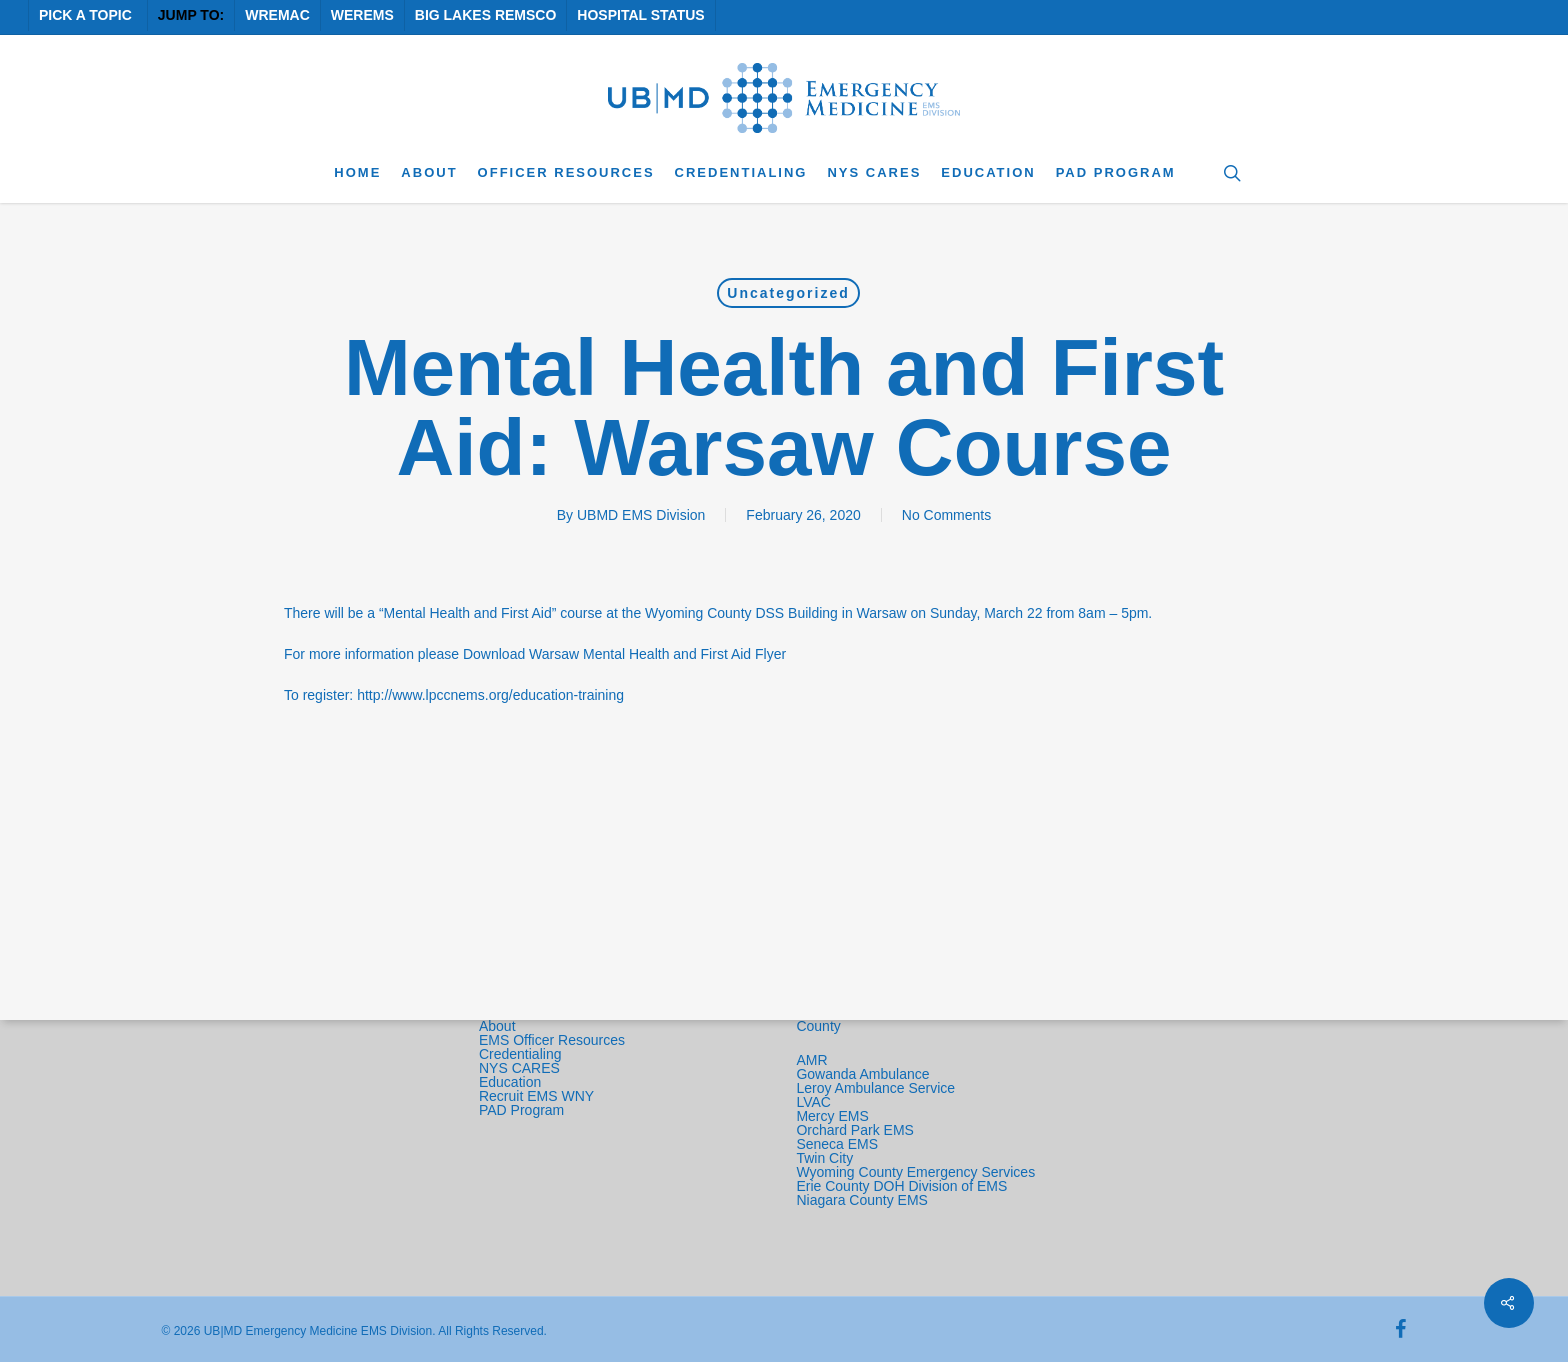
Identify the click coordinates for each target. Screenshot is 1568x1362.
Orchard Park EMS (854, 1130)
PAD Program (521, 1110)
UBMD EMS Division (641, 515)
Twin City (826, 1158)
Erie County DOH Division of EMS (901, 1186)
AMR (811, 1060)
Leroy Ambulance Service (875, 1088)
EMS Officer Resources (552, 1040)
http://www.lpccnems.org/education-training (490, 695)
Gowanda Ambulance (862, 1074)
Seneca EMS (839, 1144)
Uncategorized (788, 293)
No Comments (946, 515)
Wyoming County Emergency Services (915, 1172)
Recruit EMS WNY (538, 1096)
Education (510, 1082)
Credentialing (520, 1054)
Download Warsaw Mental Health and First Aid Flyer (624, 654)
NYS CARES (521, 1068)
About (497, 1026)
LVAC (815, 1102)
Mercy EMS (832, 1116)
